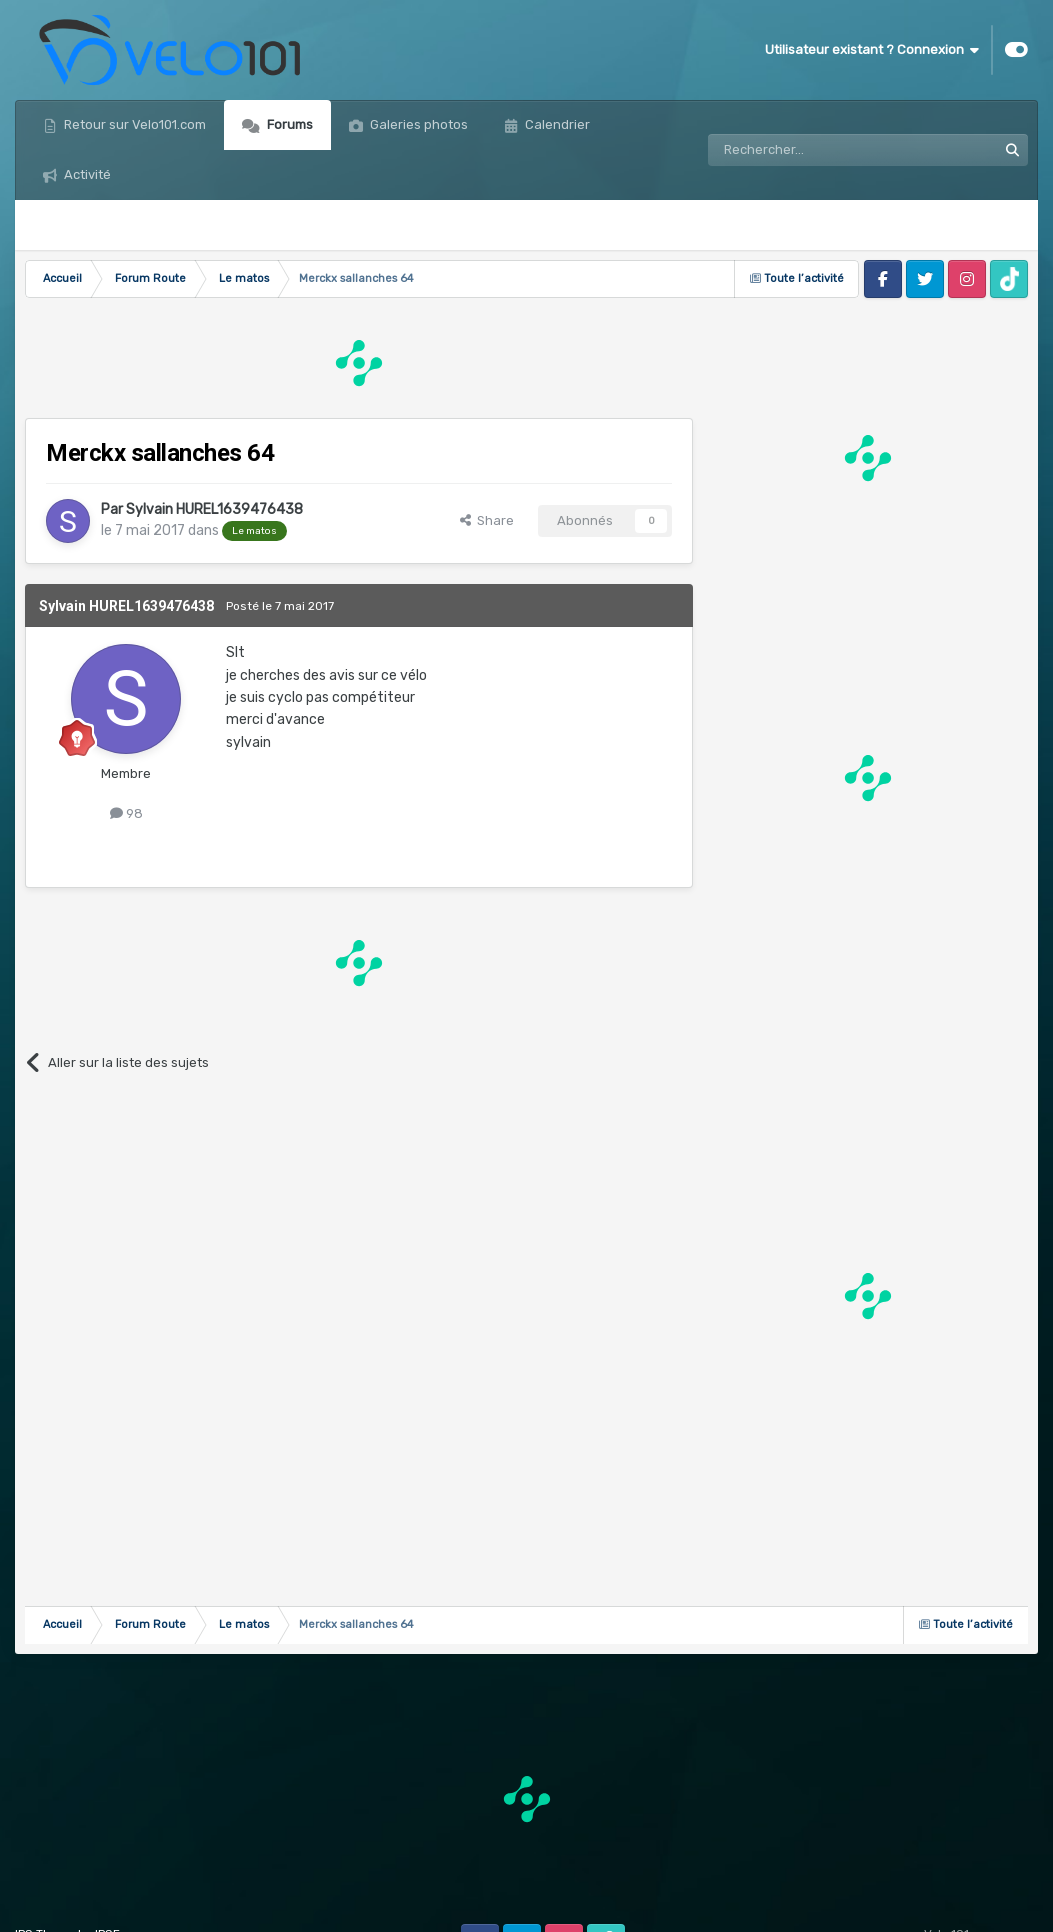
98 (126, 813)
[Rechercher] (809, 150)
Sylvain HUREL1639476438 (214, 509)
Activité (86, 174)
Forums (288, 124)
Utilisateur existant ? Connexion (872, 50)
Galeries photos (417, 124)
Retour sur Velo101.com (133, 124)
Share (487, 520)
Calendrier (556, 124)
